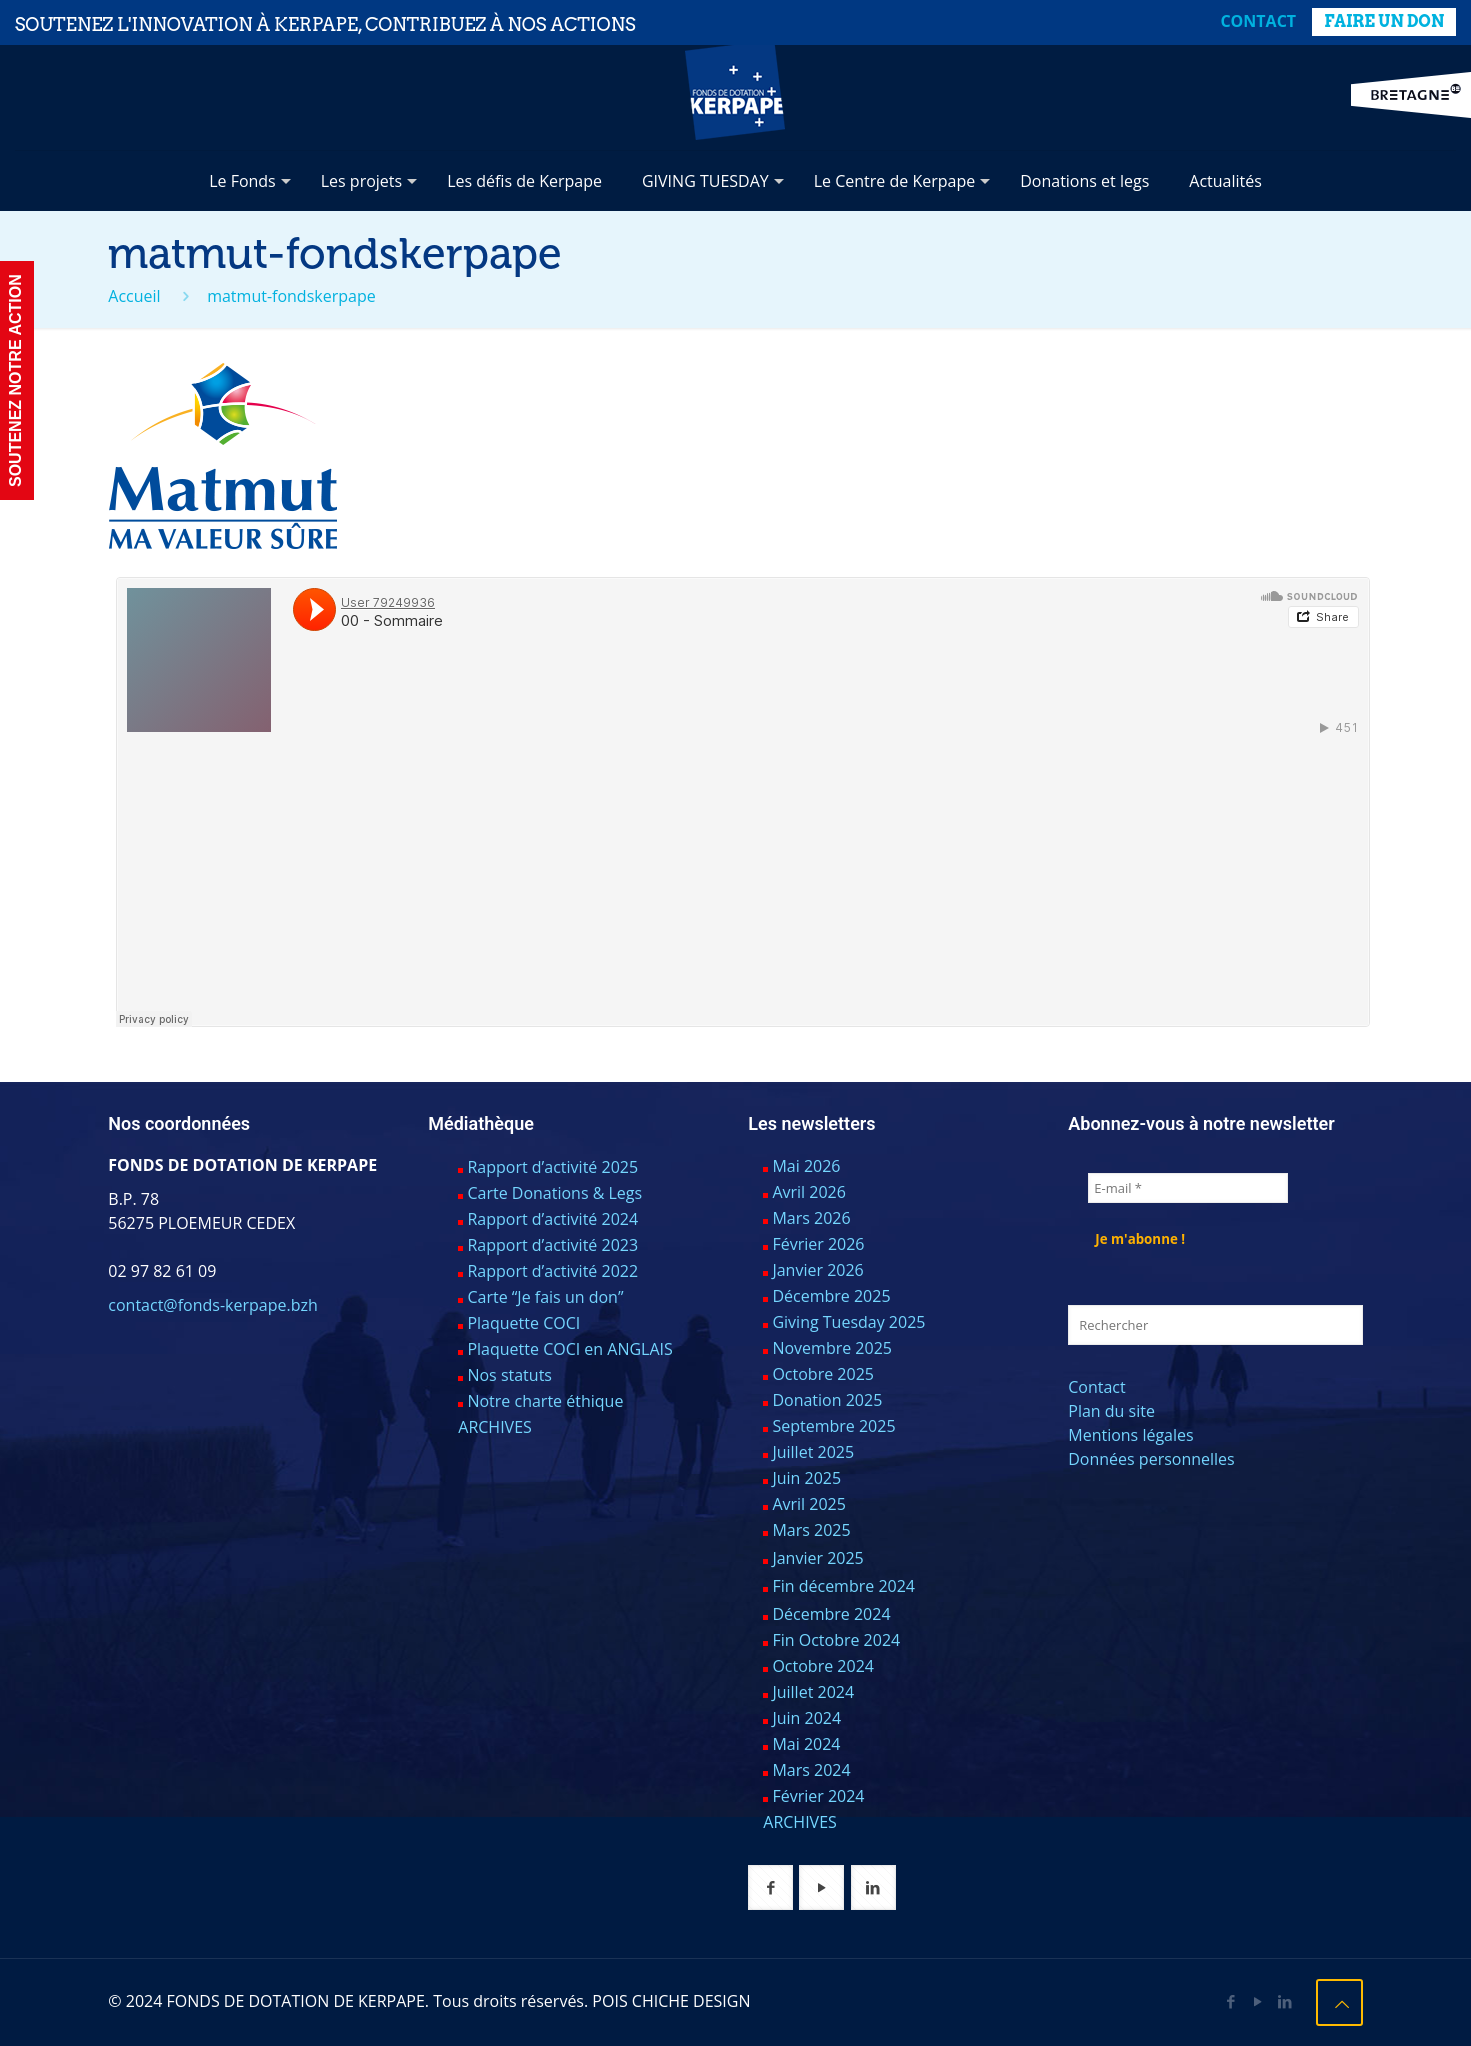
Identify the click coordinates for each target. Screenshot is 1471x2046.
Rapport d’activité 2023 (552, 1245)
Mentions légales (1130, 1435)
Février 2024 (818, 1796)
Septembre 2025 (833, 1426)
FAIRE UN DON (1384, 21)
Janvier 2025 (817, 1558)
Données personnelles (1151, 1459)
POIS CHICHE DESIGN (671, 2001)
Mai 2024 (806, 1744)
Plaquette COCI (523, 1323)
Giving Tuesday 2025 (848, 1322)
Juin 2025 (806, 1478)
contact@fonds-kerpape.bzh (212, 1305)
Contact (1258, 21)
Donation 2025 (827, 1400)
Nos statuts (509, 1375)
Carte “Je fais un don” (545, 1297)
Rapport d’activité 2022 (552, 1271)
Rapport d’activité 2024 (552, 1219)
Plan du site (1111, 1411)
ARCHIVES (495, 1427)
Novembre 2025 (832, 1348)
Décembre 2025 (831, 1296)
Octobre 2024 (823, 1666)
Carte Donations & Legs (554, 1193)
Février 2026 (818, 1244)
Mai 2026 (806, 1166)
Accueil (134, 296)
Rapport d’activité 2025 (552, 1167)
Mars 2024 (811, 1770)
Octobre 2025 (823, 1374)
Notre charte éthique (545, 1401)
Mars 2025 (811, 1530)
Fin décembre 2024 (843, 1586)
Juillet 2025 (813, 1452)
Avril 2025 (808, 1504)
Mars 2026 (811, 1218)
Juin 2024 (806, 1718)
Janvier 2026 (817, 1270)
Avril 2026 (808, 1192)
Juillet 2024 (813, 1692)
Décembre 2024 (831, 1614)
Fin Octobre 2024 (836, 1640)
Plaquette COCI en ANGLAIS (569, 1349)
